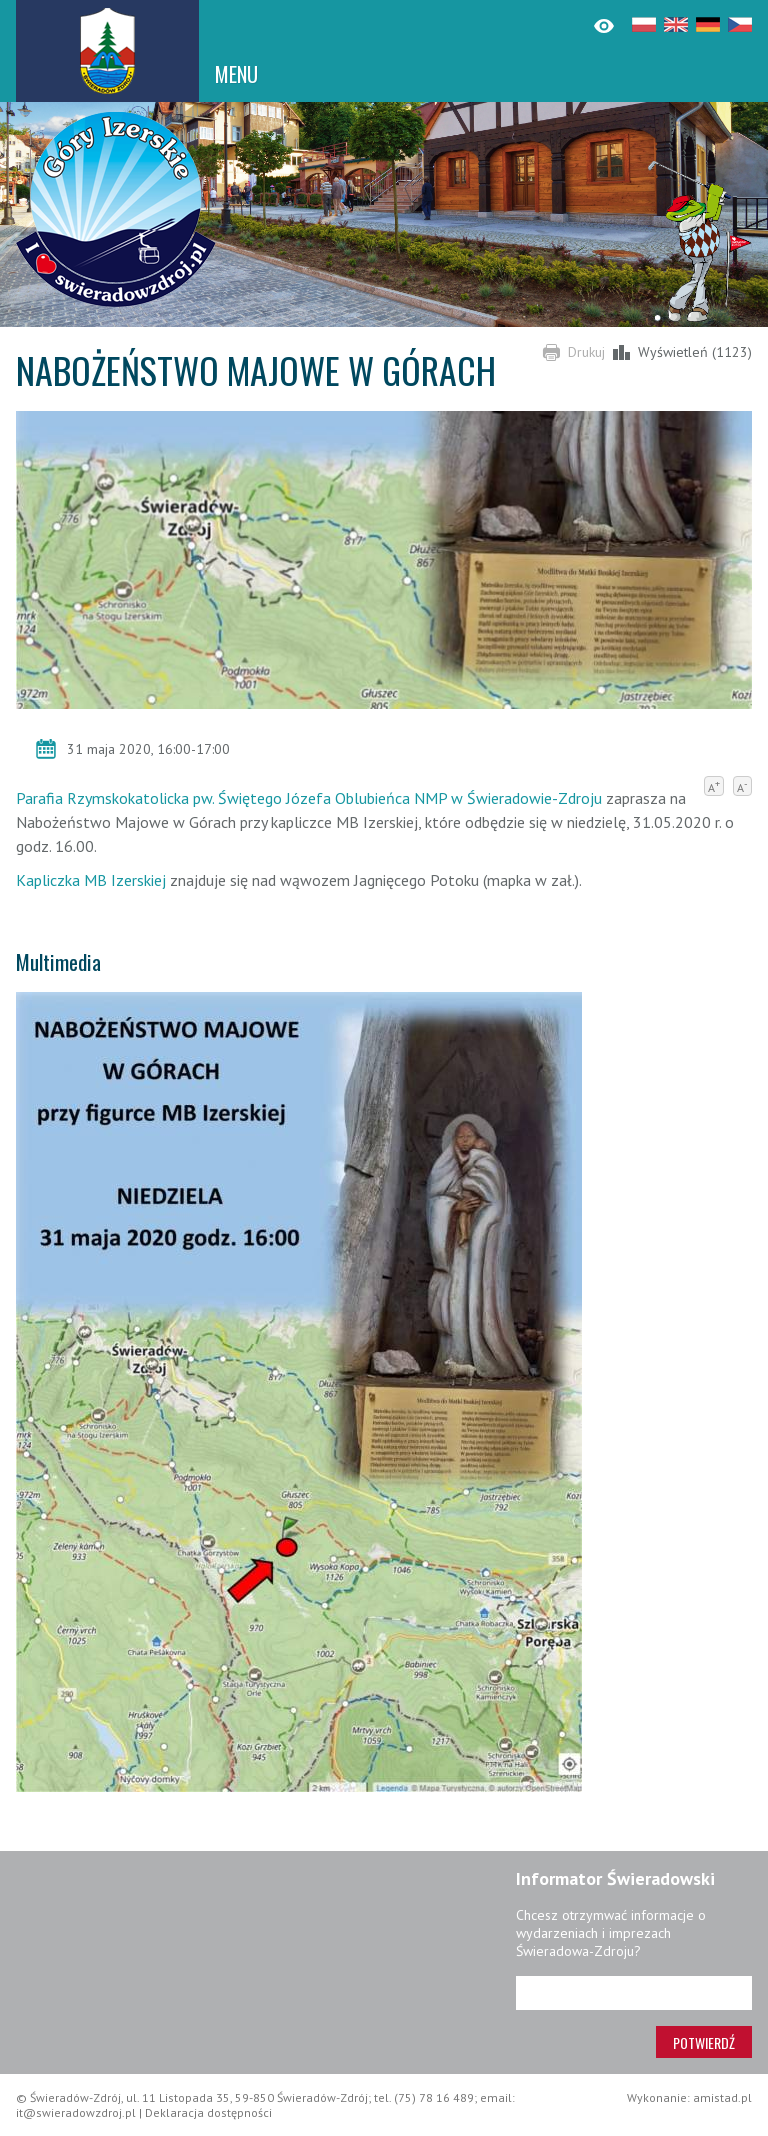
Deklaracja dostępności (208, 2112)
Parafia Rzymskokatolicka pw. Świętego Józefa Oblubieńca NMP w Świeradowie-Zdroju (309, 798)
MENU (236, 74)
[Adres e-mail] (634, 1993)
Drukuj (586, 352)
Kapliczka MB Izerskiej (93, 880)
